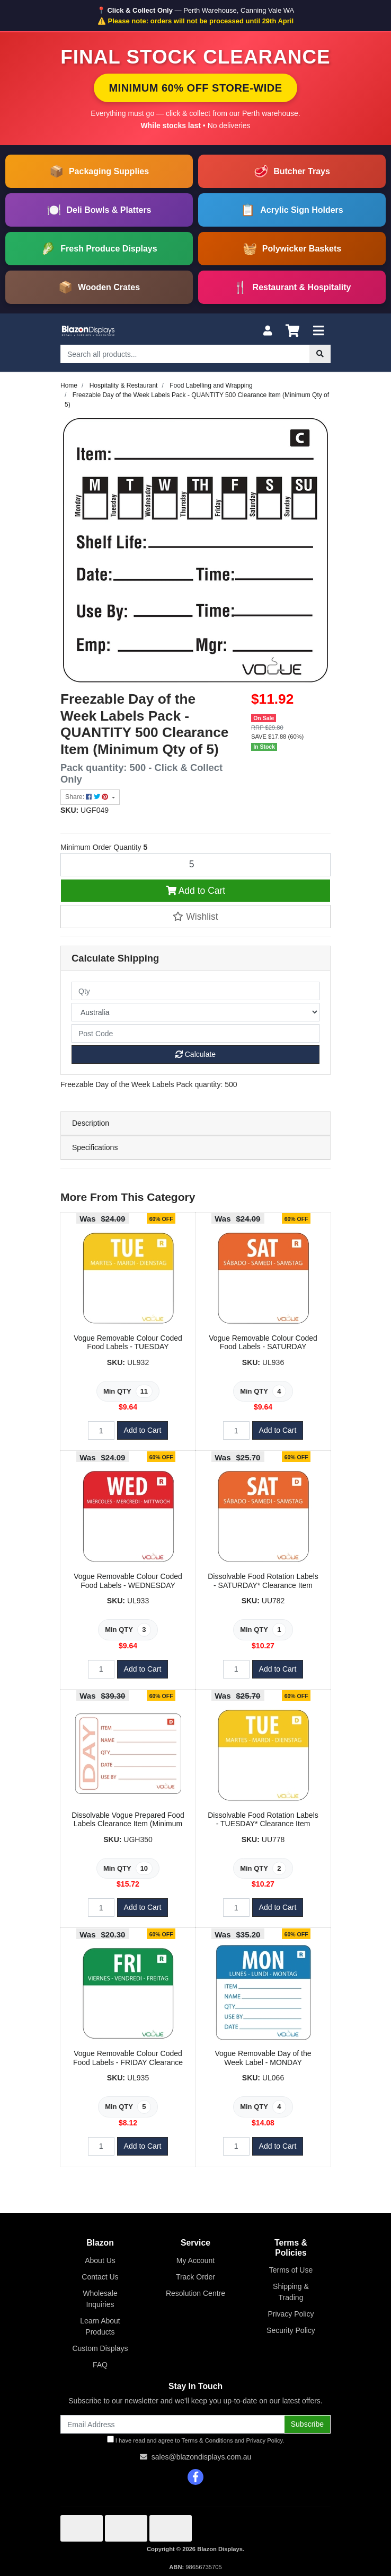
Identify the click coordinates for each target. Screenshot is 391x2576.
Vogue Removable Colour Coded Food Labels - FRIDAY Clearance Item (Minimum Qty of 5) (128, 2062)
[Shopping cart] (292, 331)
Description (90, 1123)
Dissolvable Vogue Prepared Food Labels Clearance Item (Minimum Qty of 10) (128, 1824)
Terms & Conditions (207, 2440)
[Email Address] (172, 2424)
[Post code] (195, 1033)
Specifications (95, 1147)
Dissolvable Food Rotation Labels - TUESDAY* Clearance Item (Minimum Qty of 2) (263, 1824)
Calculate (195, 1054)
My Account (195, 2260)
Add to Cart (195, 890)
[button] (195, 916)
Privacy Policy (291, 2314)
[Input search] (185, 354)
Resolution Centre (195, 2293)
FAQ (100, 2364)
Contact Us (100, 2277)
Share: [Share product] (87, 797)
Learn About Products (100, 2326)
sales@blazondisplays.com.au (202, 2457)
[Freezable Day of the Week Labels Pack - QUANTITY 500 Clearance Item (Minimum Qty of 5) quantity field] (195, 864)
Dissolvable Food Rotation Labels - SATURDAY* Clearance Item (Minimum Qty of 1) (263, 1585)
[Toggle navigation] (318, 331)
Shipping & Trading (291, 2292)
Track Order (195, 2277)
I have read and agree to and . (196, 2440)
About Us (100, 2260)
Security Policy (290, 2330)
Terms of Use (291, 2270)
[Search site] (320, 354)
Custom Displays (100, 2348)
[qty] (195, 991)
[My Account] (267, 331)
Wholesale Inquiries (100, 2299)
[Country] (195, 1012)
